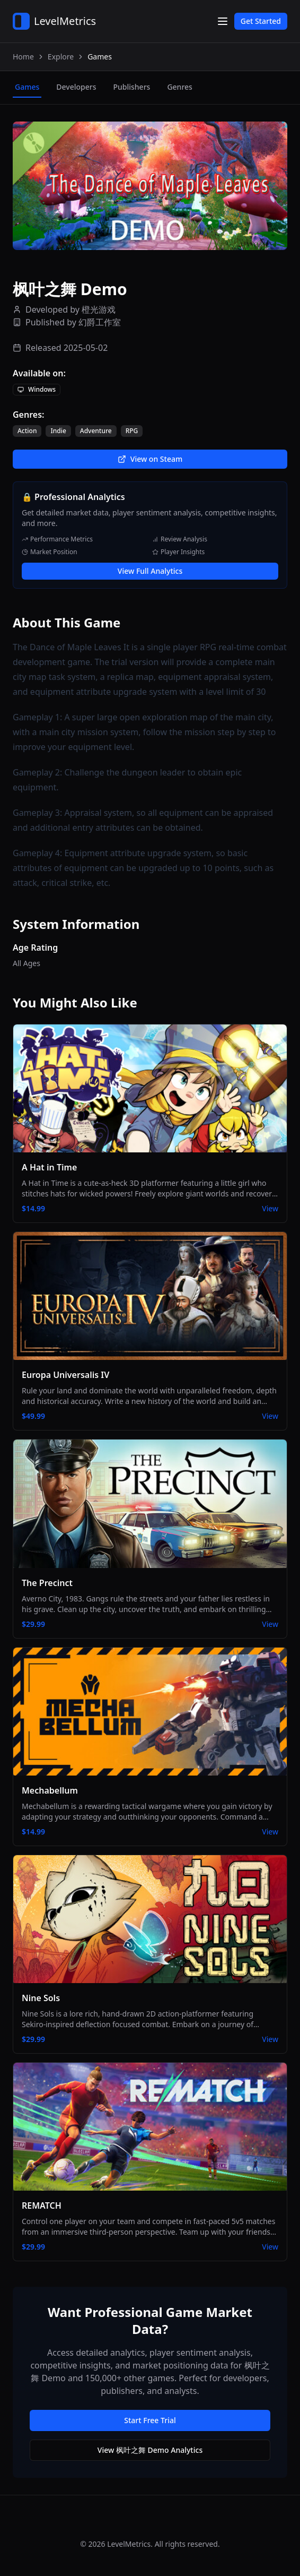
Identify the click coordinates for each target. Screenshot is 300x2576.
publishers (131, 87)
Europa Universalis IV (65, 1375)
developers (76, 87)
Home (23, 56)
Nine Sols (41, 1998)
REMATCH (41, 2205)
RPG (132, 431)
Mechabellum (50, 1790)
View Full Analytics (150, 571)
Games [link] (99, 56)
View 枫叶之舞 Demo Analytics (150, 2450)
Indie (58, 431)
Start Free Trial (149, 2420)
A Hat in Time (49, 1167)
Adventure (96, 431)
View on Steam (150, 459)
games (27, 87)
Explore (61, 56)
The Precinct (47, 1583)
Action (27, 431)
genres (179, 87)
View (270, 1208)
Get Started (261, 21)
